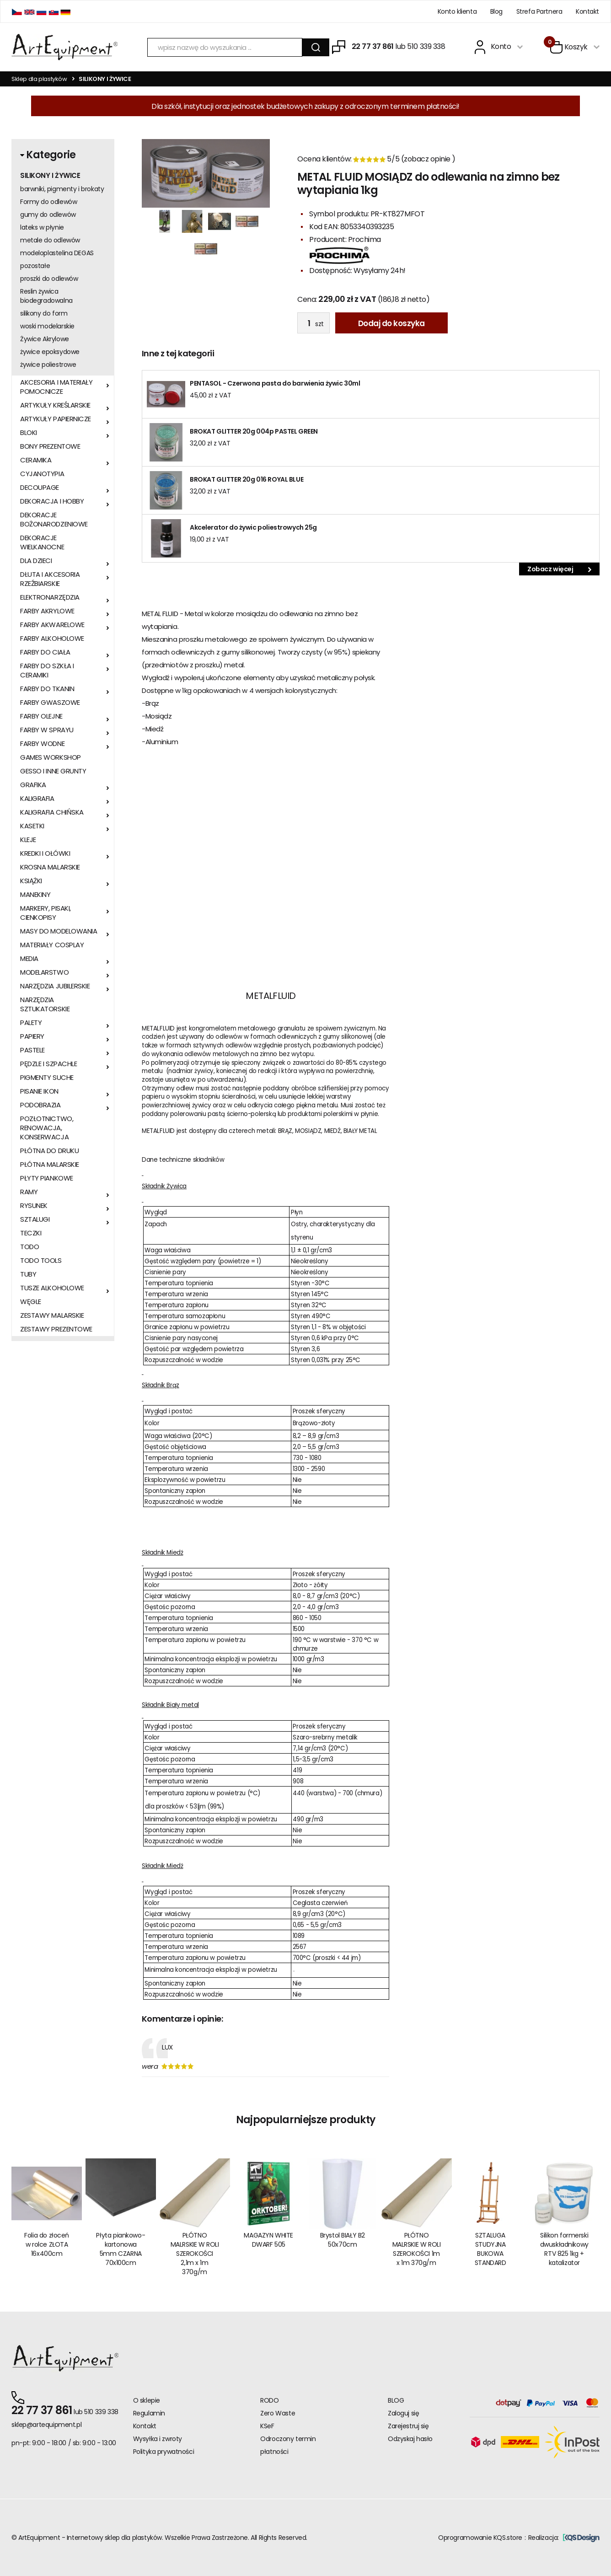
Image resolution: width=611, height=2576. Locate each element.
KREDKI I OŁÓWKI (45, 853)
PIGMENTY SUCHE (47, 1077)
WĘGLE (30, 1301)
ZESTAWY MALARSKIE (52, 1315)
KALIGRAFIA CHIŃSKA (52, 812)
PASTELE (32, 1050)
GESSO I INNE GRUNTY (53, 771)
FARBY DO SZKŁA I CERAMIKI (47, 670)
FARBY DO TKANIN (47, 688)
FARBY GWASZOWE (50, 702)
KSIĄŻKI (31, 881)
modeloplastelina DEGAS (57, 253)
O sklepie (146, 2400)
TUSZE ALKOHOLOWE (52, 1288)
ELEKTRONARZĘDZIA (50, 597)
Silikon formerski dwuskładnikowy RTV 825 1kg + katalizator (564, 2249)
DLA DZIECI (36, 560)
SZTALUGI (34, 1219)
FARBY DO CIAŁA (45, 652)
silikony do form (43, 313)
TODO (29, 1246)
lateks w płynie (42, 227)
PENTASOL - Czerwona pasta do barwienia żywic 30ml (275, 383)
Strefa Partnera (539, 11)
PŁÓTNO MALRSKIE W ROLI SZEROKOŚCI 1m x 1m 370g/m (416, 2249)
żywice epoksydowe (50, 351)
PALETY (31, 1022)
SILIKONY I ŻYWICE (50, 175)
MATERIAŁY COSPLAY (52, 945)
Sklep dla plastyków (39, 79)
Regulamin (149, 2413)
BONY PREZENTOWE (50, 446)
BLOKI (28, 432)
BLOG (396, 2400)
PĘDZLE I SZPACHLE (48, 1063)
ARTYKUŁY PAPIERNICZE (55, 419)
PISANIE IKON (39, 1091)
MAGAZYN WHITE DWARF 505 (268, 2240)
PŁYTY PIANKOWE (46, 1178)
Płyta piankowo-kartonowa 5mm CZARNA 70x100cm (120, 2249)
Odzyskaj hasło (410, 2438)
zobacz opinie (428, 159)
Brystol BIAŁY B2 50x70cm (342, 2240)
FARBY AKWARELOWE (52, 624)
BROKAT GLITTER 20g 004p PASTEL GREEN (254, 431)
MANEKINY (35, 894)
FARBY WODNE (42, 743)
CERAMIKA (35, 460)
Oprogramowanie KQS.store (480, 2537)
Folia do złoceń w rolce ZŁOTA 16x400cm (46, 2244)
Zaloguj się (403, 2413)
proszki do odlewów (49, 278)
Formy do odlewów (48, 201)
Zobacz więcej (559, 569)
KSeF (267, 2426)
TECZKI (30, 1233)
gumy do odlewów (48, 214)
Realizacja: (564, 2537)
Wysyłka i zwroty (157, 2438)
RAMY (29, 1192)
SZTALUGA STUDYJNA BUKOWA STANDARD (490, 2249)
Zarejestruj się (408, 2426)
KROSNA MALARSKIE (50, 867)
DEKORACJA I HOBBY (52, 501)
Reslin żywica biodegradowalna (46, 296)
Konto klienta (457, 11)
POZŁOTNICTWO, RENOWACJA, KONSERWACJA (46, 1128)
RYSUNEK (34, 1205)
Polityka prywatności (163, 2451)
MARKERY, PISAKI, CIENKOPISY (45, 913)
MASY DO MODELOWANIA (58, 931)
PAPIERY (32, 1036)
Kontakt (587, 11)
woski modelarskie (47, 326)
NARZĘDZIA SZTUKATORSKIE (45, 1004)
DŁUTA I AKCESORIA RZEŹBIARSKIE (50, 579)
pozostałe (35, 265)
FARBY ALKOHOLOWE (52, 638)
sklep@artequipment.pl (46, 2424)
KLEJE (28, 839)
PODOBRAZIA (40, 1105)
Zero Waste (277, 2413)
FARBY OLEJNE (41, 716)
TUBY (28, 1274)
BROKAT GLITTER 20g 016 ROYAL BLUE (246, 479)
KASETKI (32, 826)
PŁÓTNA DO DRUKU (49, 1150)
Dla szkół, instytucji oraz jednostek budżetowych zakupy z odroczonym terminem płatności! (305, 106)
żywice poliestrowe (48, 364)
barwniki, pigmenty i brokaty (62, 188)
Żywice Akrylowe (44, 338)
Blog (496, 11)
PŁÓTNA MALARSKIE (49, 1164)
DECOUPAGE (39, 487)
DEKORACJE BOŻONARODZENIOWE (54, 519)
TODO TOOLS (41, 1260)
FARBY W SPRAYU (47, 730)
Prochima (364, 239)
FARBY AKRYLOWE (47, 611)
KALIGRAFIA (37, 798)
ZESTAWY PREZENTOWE (56, 1329)
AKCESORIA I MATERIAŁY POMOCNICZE (56, 387)
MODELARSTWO (44, 972)
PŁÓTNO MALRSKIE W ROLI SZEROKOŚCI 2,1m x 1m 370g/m (195, 2253)
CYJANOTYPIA (42, 473)
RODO (269, 2400)
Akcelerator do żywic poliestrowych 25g (253, 527)
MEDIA (29, 958)
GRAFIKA (33, 784)
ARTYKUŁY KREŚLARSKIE (55, 405)
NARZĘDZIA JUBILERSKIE (55, 986)
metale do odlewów (50, 240)
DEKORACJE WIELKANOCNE (42, 542)
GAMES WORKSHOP (50, 757)
